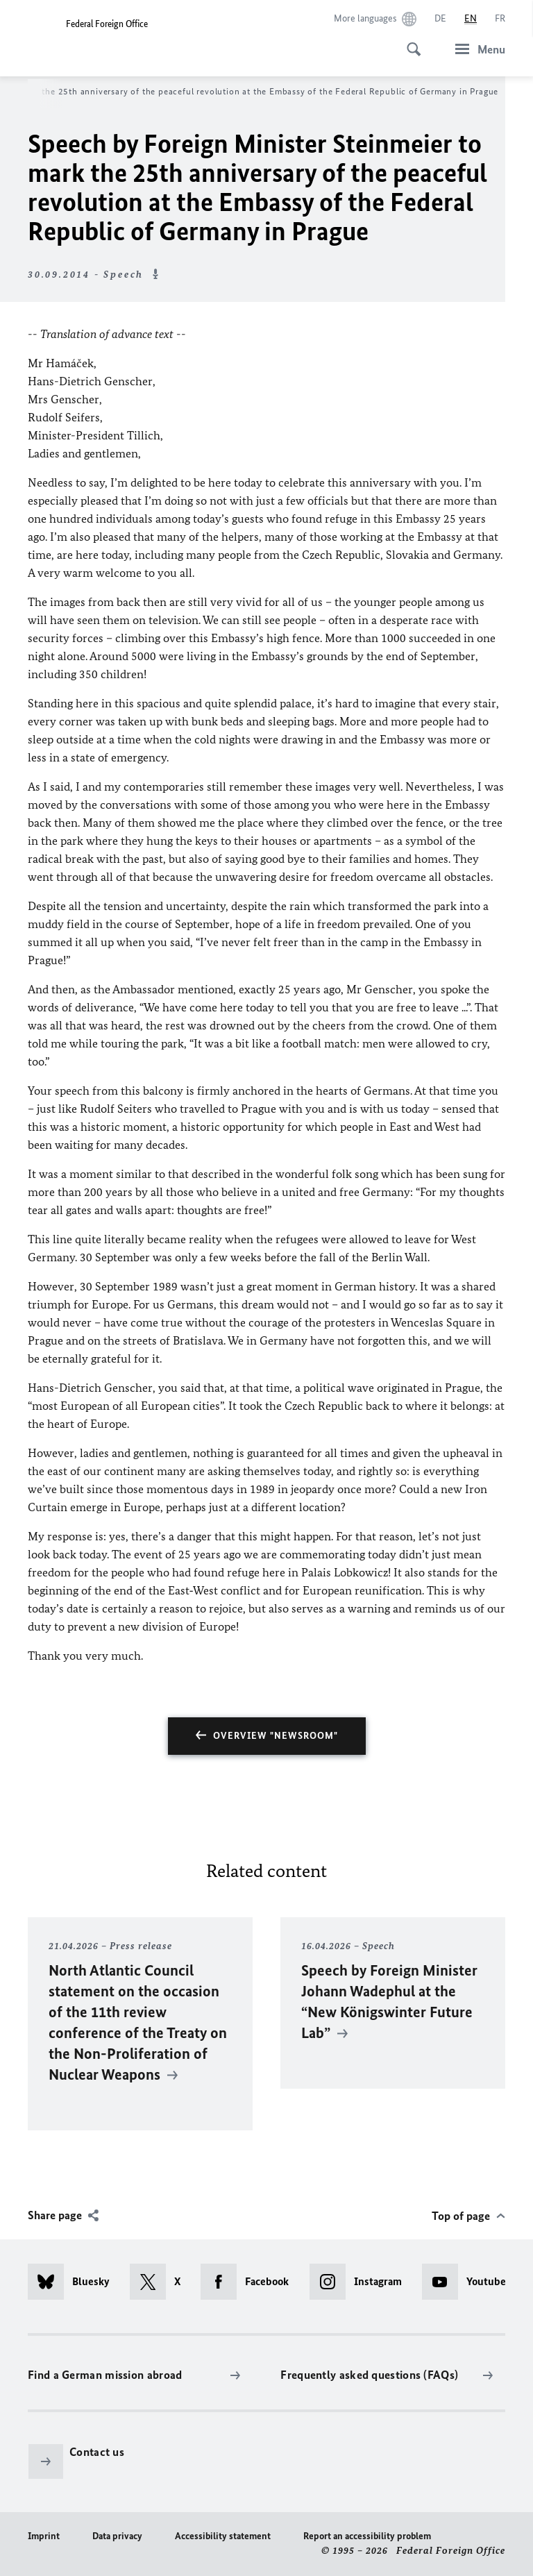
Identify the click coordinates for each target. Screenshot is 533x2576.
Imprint (44, 2536)
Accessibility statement (223, 2536)
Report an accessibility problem (367, 2536)
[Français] (500, 19)
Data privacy (117, 2536)
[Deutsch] (440, 19)
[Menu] (476, 49)
